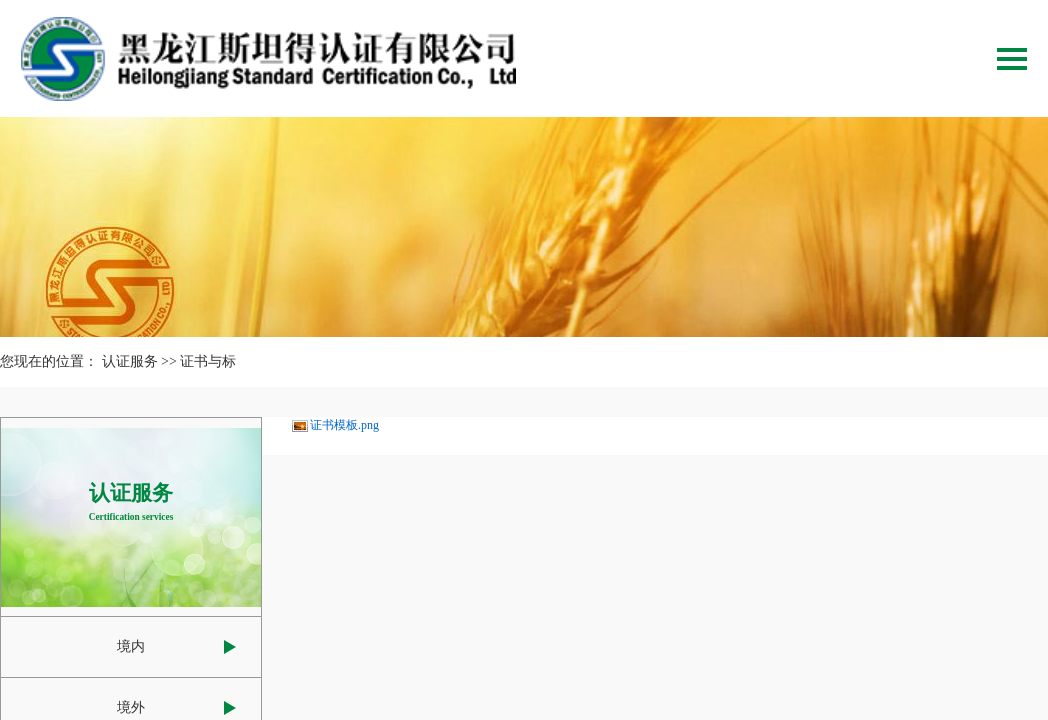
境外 (131, 707)
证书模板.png (344, 425)
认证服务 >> (139, 361)
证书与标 (208, 361)
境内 (131, 646)
